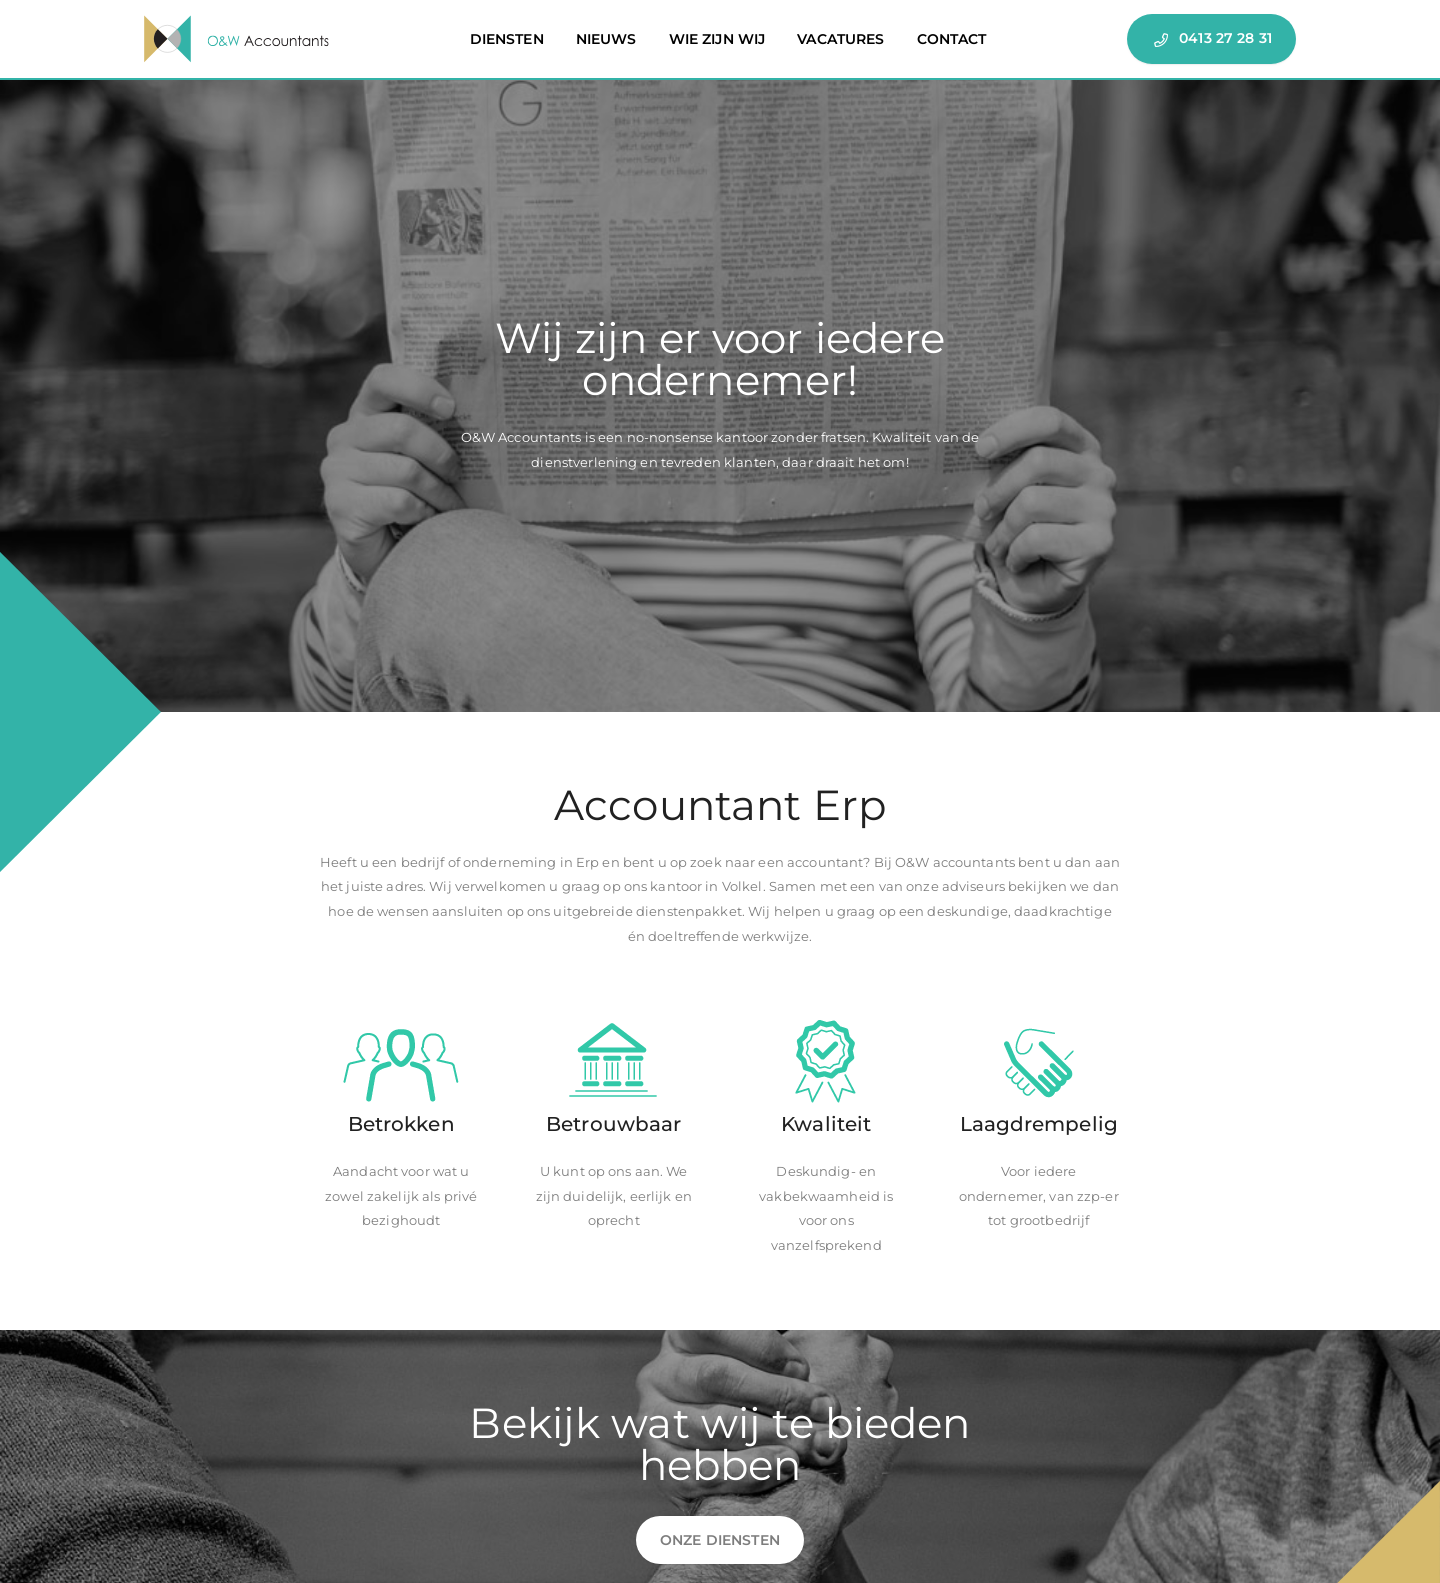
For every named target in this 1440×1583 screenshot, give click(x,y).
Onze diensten (720, 1540)
